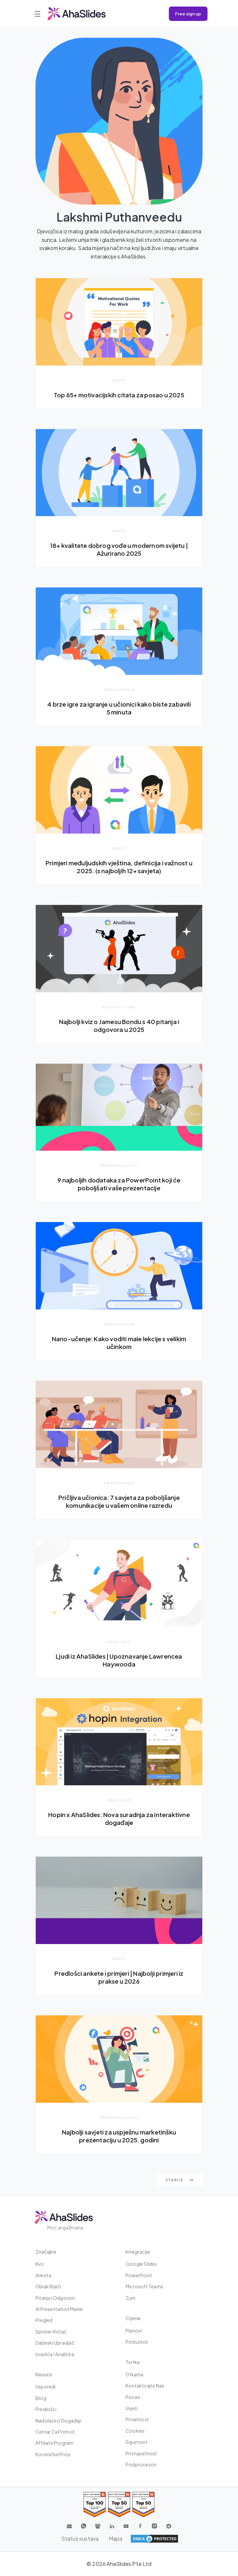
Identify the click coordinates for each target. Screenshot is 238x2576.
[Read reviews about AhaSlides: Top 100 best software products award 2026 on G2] (95, 2504)
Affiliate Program (54, 2443)
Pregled (43, 2320)
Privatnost (137, 2419)
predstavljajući (119, 1165)
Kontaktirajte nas (145, 2385)
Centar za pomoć (55, 2432)
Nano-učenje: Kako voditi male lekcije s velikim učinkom (119, 1342)
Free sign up (188, 13)
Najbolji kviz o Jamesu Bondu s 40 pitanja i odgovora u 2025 (119, 1025)
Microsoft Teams (144, 2286)
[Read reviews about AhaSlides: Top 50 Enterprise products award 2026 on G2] (143, 2504)
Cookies (135, 2431)
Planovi (134, 2330)
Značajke (45, 2251)
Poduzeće (137, 2342)
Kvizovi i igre (119, 1007)
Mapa (116, 2538)
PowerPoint (139, 2275)
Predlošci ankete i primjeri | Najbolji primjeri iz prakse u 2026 (118, 1977)
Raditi (119, 380)
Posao (133, 2397)
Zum (131, 2298)
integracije (138, 2251)
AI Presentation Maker (59, 2309)
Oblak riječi (48, 2286)
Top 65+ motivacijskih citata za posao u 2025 (119, 395)
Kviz (39, 2264)
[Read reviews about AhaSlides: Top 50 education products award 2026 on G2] (119, 2504)
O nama (134, 2374)
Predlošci (45, 2409)
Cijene (133, 2318)
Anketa (43, 2275)
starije (180, 2180)
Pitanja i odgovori (55, 2298)
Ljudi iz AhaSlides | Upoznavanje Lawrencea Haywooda (119, 1660)
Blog (40, 2398)
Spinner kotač (51, 2331)
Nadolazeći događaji (58, 2420)
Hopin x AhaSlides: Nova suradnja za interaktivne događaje (119, 1818)
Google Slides (141, 2264)
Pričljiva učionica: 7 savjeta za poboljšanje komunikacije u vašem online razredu (119, 1501)
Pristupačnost (141, 2453)
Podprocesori (141, 2464)
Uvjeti (132, 2408)
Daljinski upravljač (54, 2343)
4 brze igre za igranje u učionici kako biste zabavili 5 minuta (119, 708)
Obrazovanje (119, 690)
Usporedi (45, 2386)
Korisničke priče (52, 2454)
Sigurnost (137, 2442)
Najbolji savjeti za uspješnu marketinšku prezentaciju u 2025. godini (119, 2136)
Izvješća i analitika (54, 2354)
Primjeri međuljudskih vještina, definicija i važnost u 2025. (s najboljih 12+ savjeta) (119, 866)
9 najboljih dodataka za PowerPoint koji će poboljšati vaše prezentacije (118, 1184)
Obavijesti (119, 1642)
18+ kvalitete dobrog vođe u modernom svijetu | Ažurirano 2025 (119, 549)
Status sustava (80, 2538)
